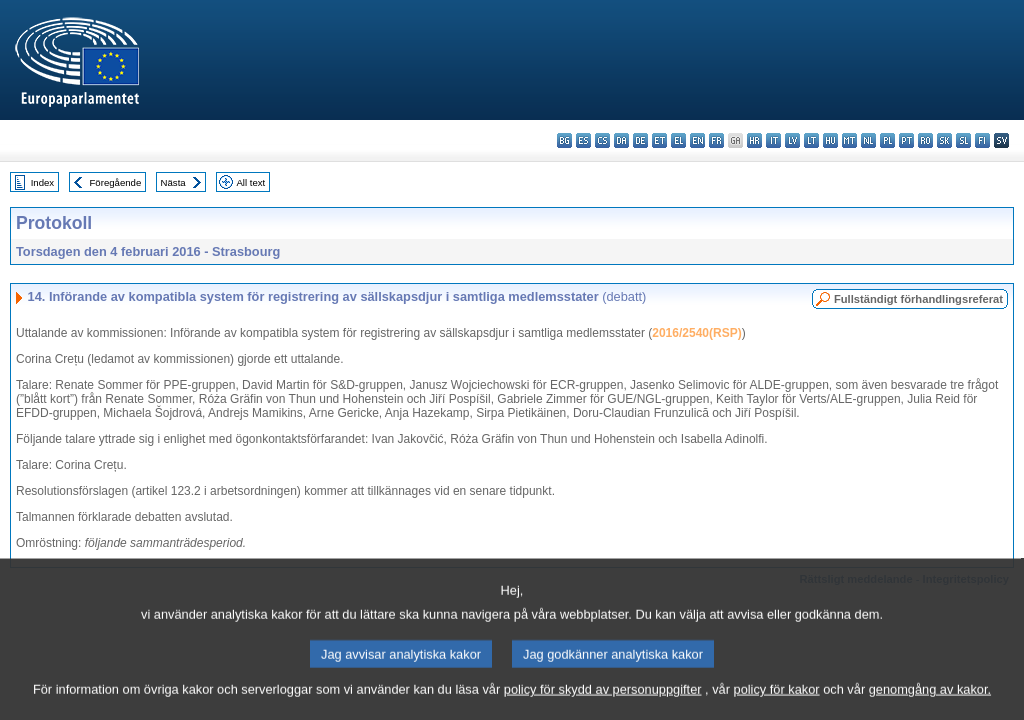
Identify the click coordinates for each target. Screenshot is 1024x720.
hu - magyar (830, 140)
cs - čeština (602, 140)
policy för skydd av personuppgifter (603, 705)
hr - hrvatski (754, 140)
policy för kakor (777, 705)
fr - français (716, 140)
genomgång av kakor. (930, 705)
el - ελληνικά (678, 140)
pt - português (906, 140)
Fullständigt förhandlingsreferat (918, 299)
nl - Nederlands (868, 140)
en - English (697, 140)
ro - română (925, 140)
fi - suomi (982, 140)
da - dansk (621, 140)
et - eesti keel (659, 140)
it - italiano (773, 140)
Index (42, 182)
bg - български (564, 140)
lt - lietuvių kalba (811, 140)
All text (250, 182)
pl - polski (887, 140)
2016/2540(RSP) (696, 333)
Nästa (173, 182)
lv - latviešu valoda (792, 140)
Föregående (116, 182)
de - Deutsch (640, 140)
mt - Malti (849, 140)
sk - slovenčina (944, 140)
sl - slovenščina (963, 140)
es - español (583, 140)
